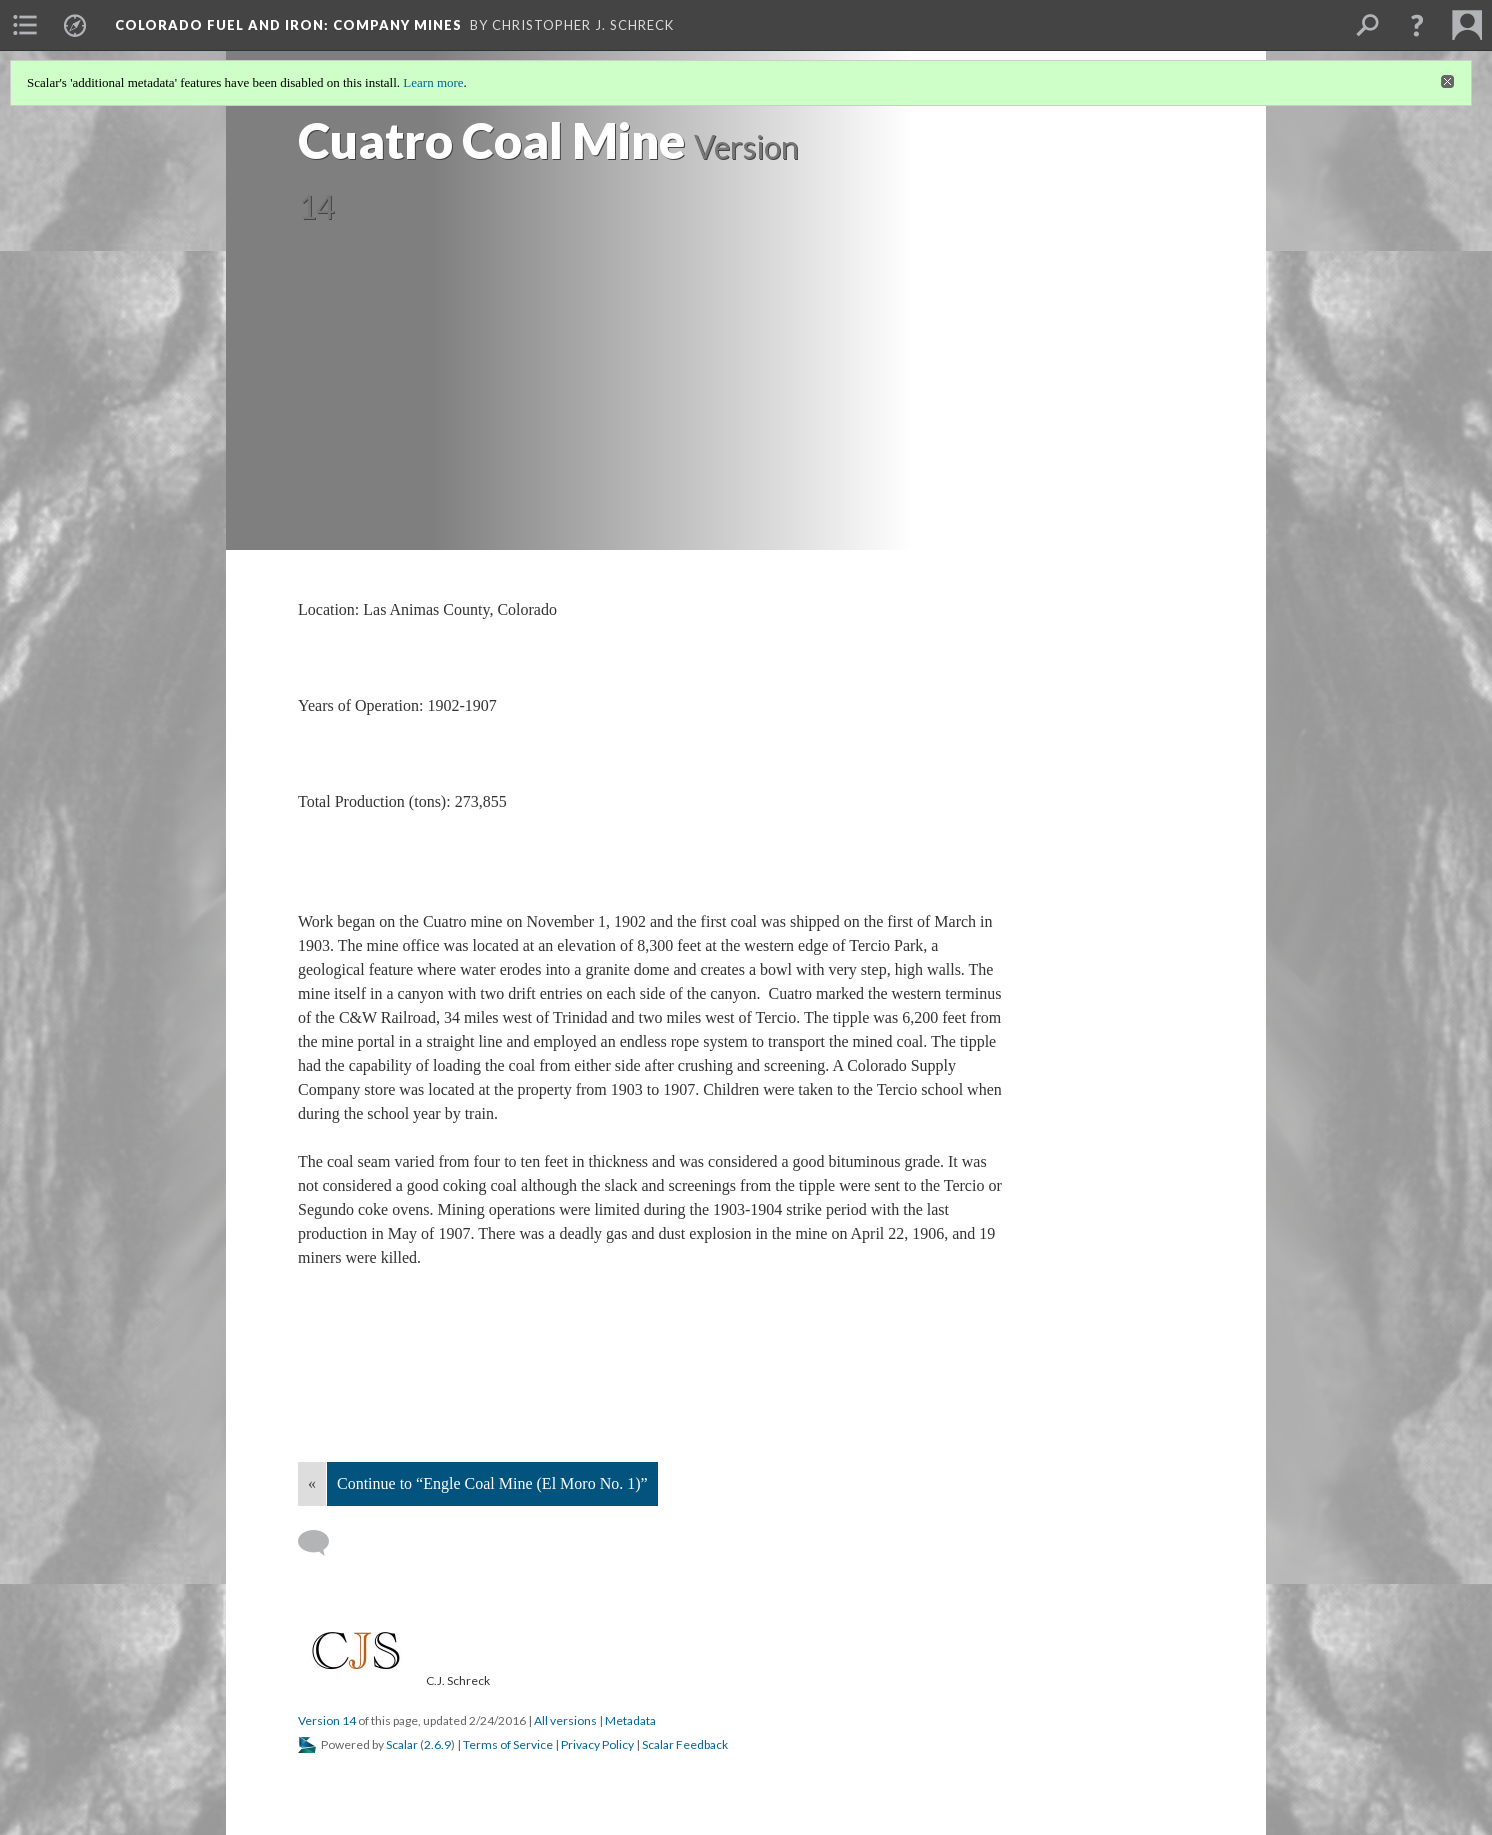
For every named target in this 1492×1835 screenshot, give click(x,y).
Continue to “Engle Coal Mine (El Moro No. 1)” (492, 1483)
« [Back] (312, 1483)
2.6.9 (437, 1744)
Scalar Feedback (685, 1744)
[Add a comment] (322, 1543)
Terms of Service (508, 1744)
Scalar (402, 1744)
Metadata (630, 1720)
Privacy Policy (597, 1744)
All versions (565, 1720)
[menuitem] (25, 25)
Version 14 (327, 1720)
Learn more (433, 82)
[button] (1417, 25)
